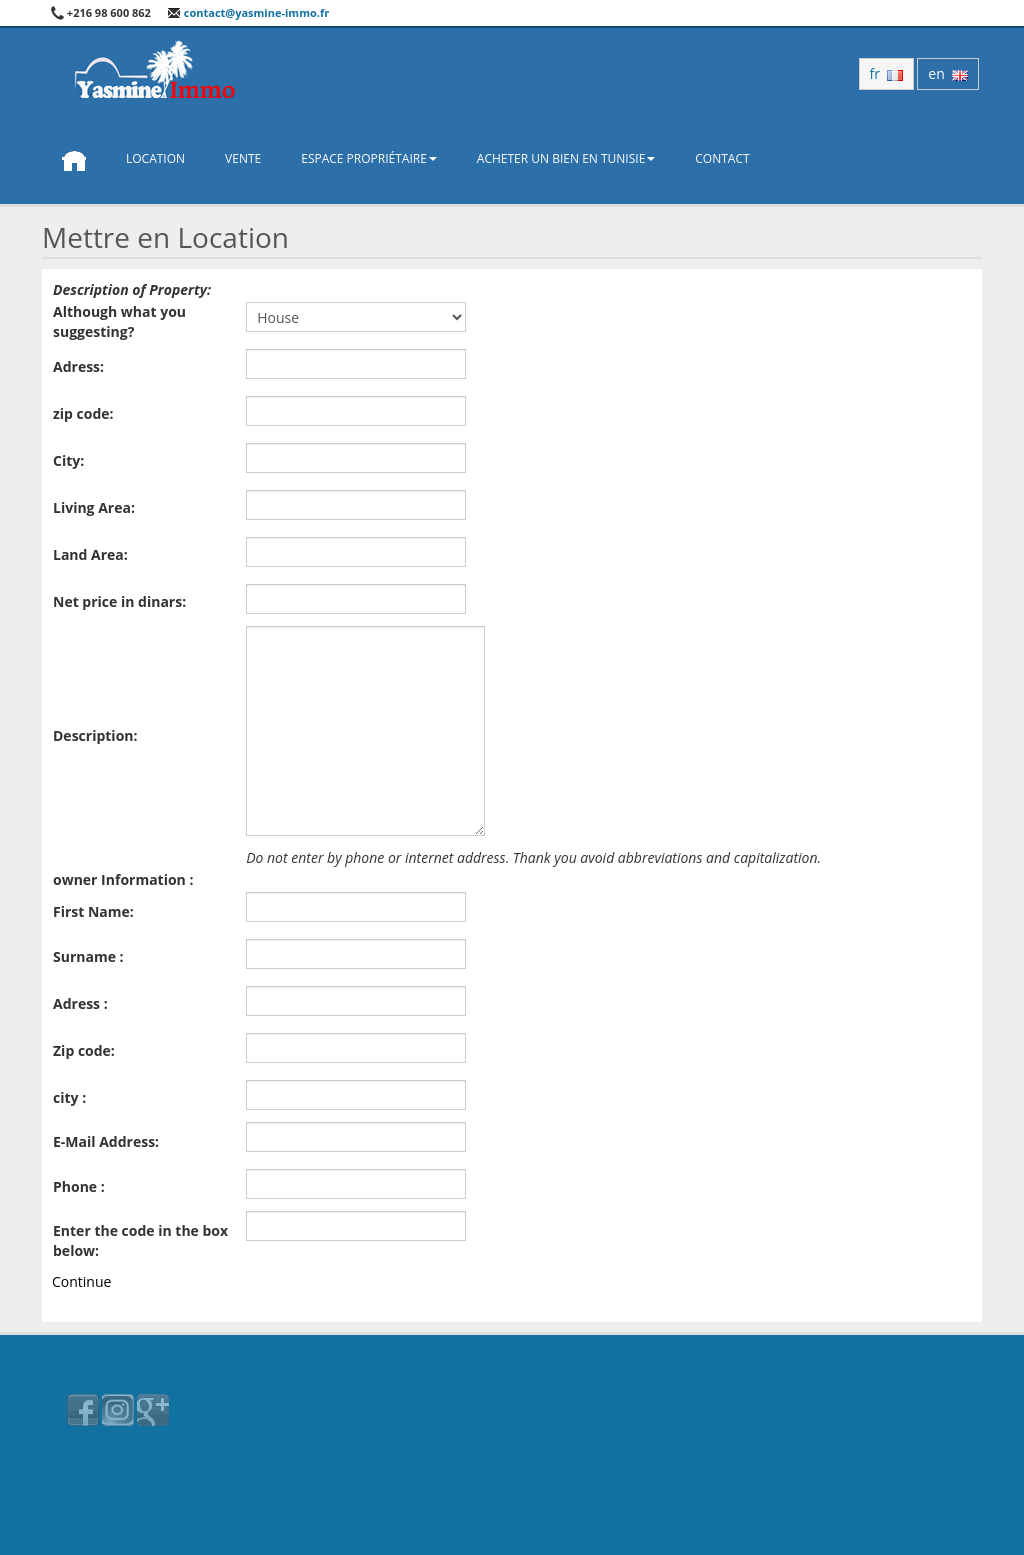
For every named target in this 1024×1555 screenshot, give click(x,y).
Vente (243, 158)
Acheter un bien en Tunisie (566, 158)
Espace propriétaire (369, 158)
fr (887, 73)
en (948, 73)
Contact (722, 158)
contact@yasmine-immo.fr (248, 12)
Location (155, 158)
